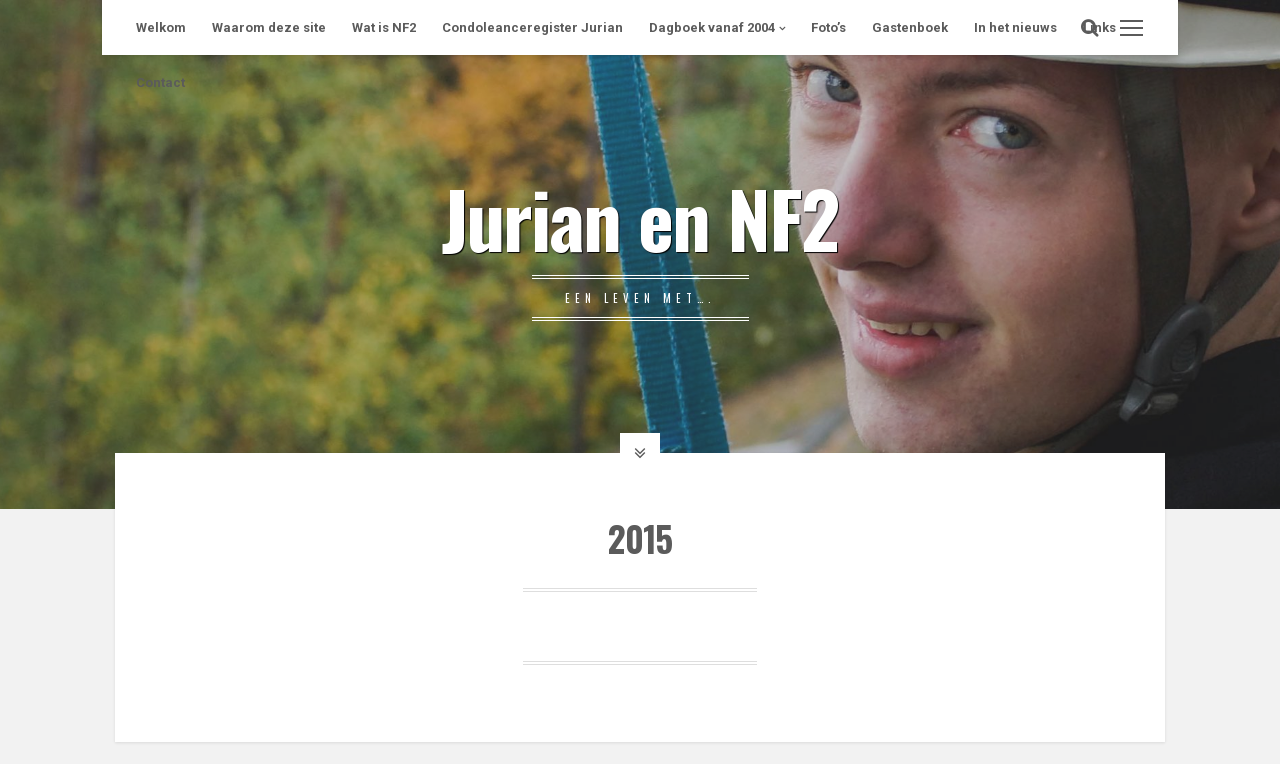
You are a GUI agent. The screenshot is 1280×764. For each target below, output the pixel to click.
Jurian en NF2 (640, 217)
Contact (160, 82)
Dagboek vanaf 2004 (712, 27)
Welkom (161, 27)
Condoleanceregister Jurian (532, 27)
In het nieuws (1015, 27)
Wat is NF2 (384, 27)
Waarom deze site (269, 27)
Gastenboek (910, 27)
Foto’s (828, 27)
